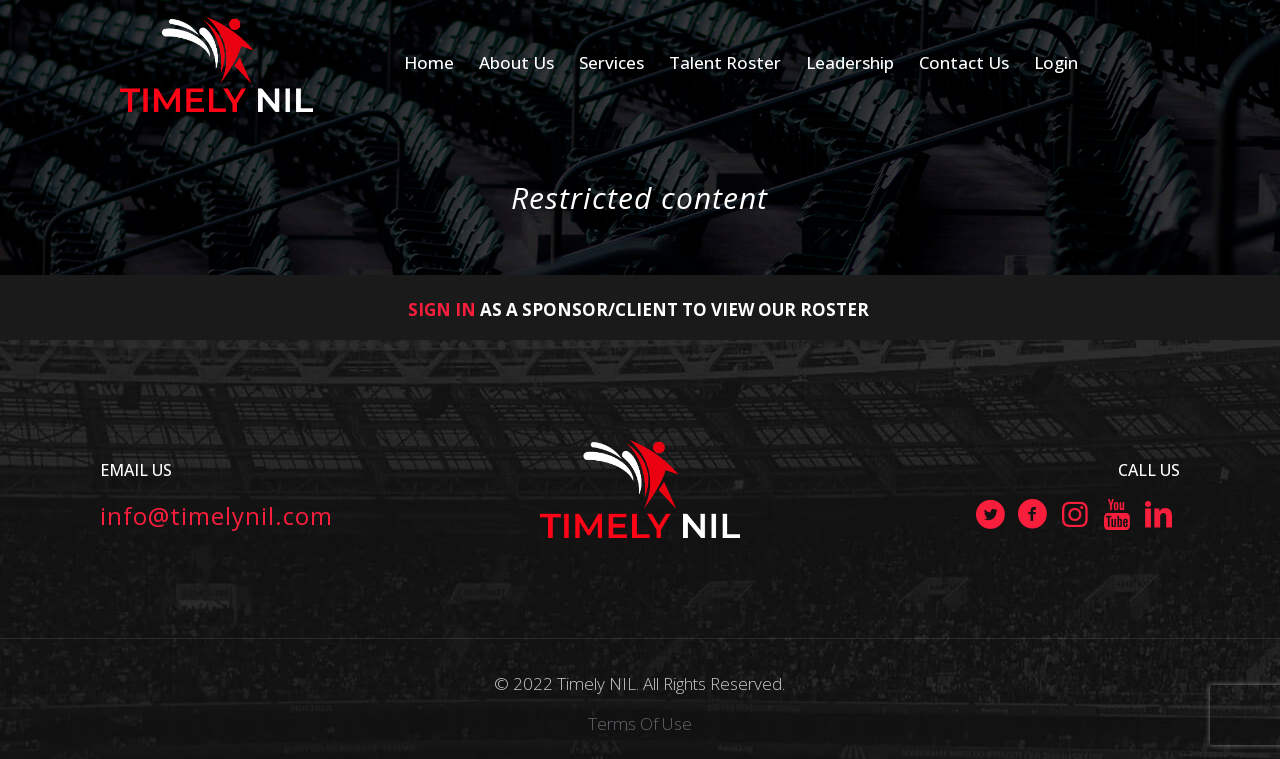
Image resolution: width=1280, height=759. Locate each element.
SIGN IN (442, 309)
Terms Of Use (640, 723)
